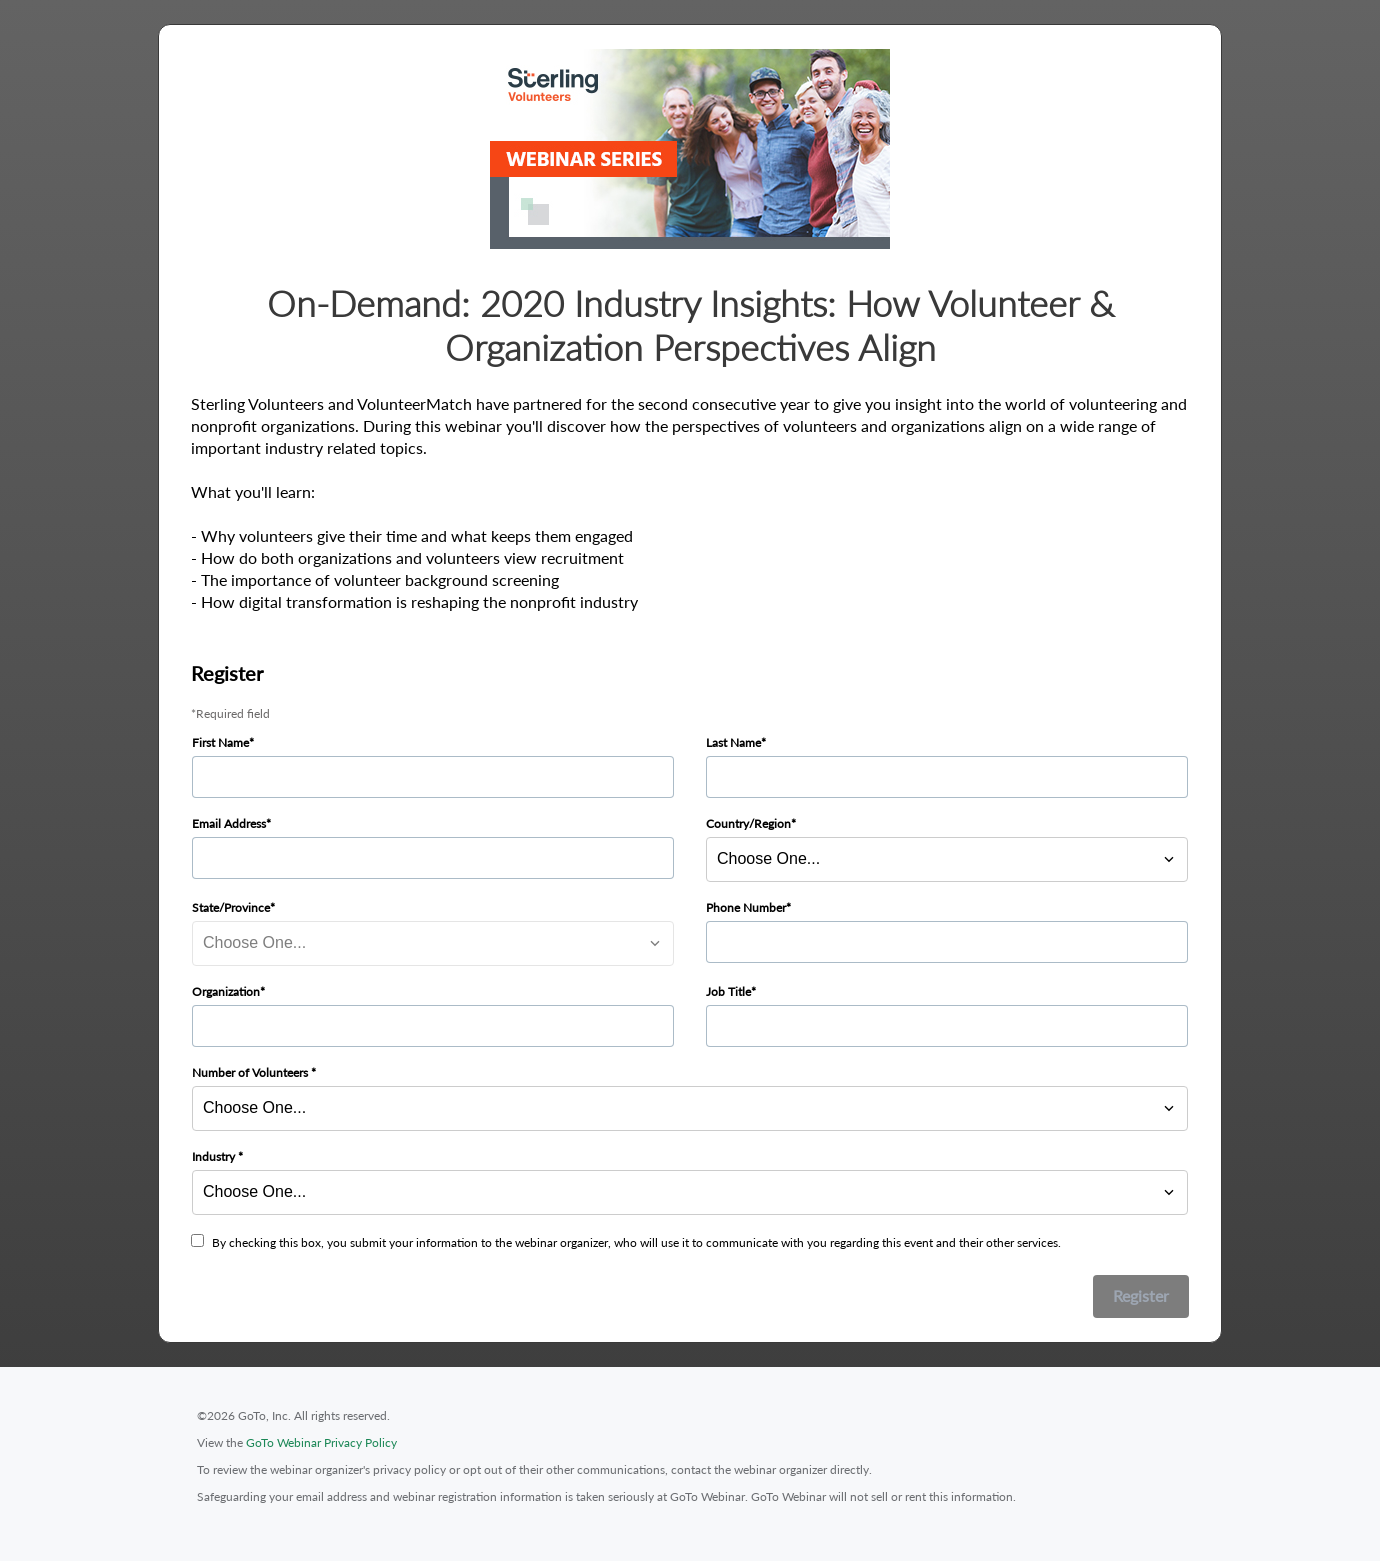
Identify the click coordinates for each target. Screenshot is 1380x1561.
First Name (220, 742)
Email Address (229, 823)
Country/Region (748, 823)
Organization (226, 991)
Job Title (728, 991)
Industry (215, 1156)
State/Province (231, 907)
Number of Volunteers (251, 1072)
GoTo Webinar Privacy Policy (321, 1442)
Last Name (733, 742)
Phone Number (746, 907)
